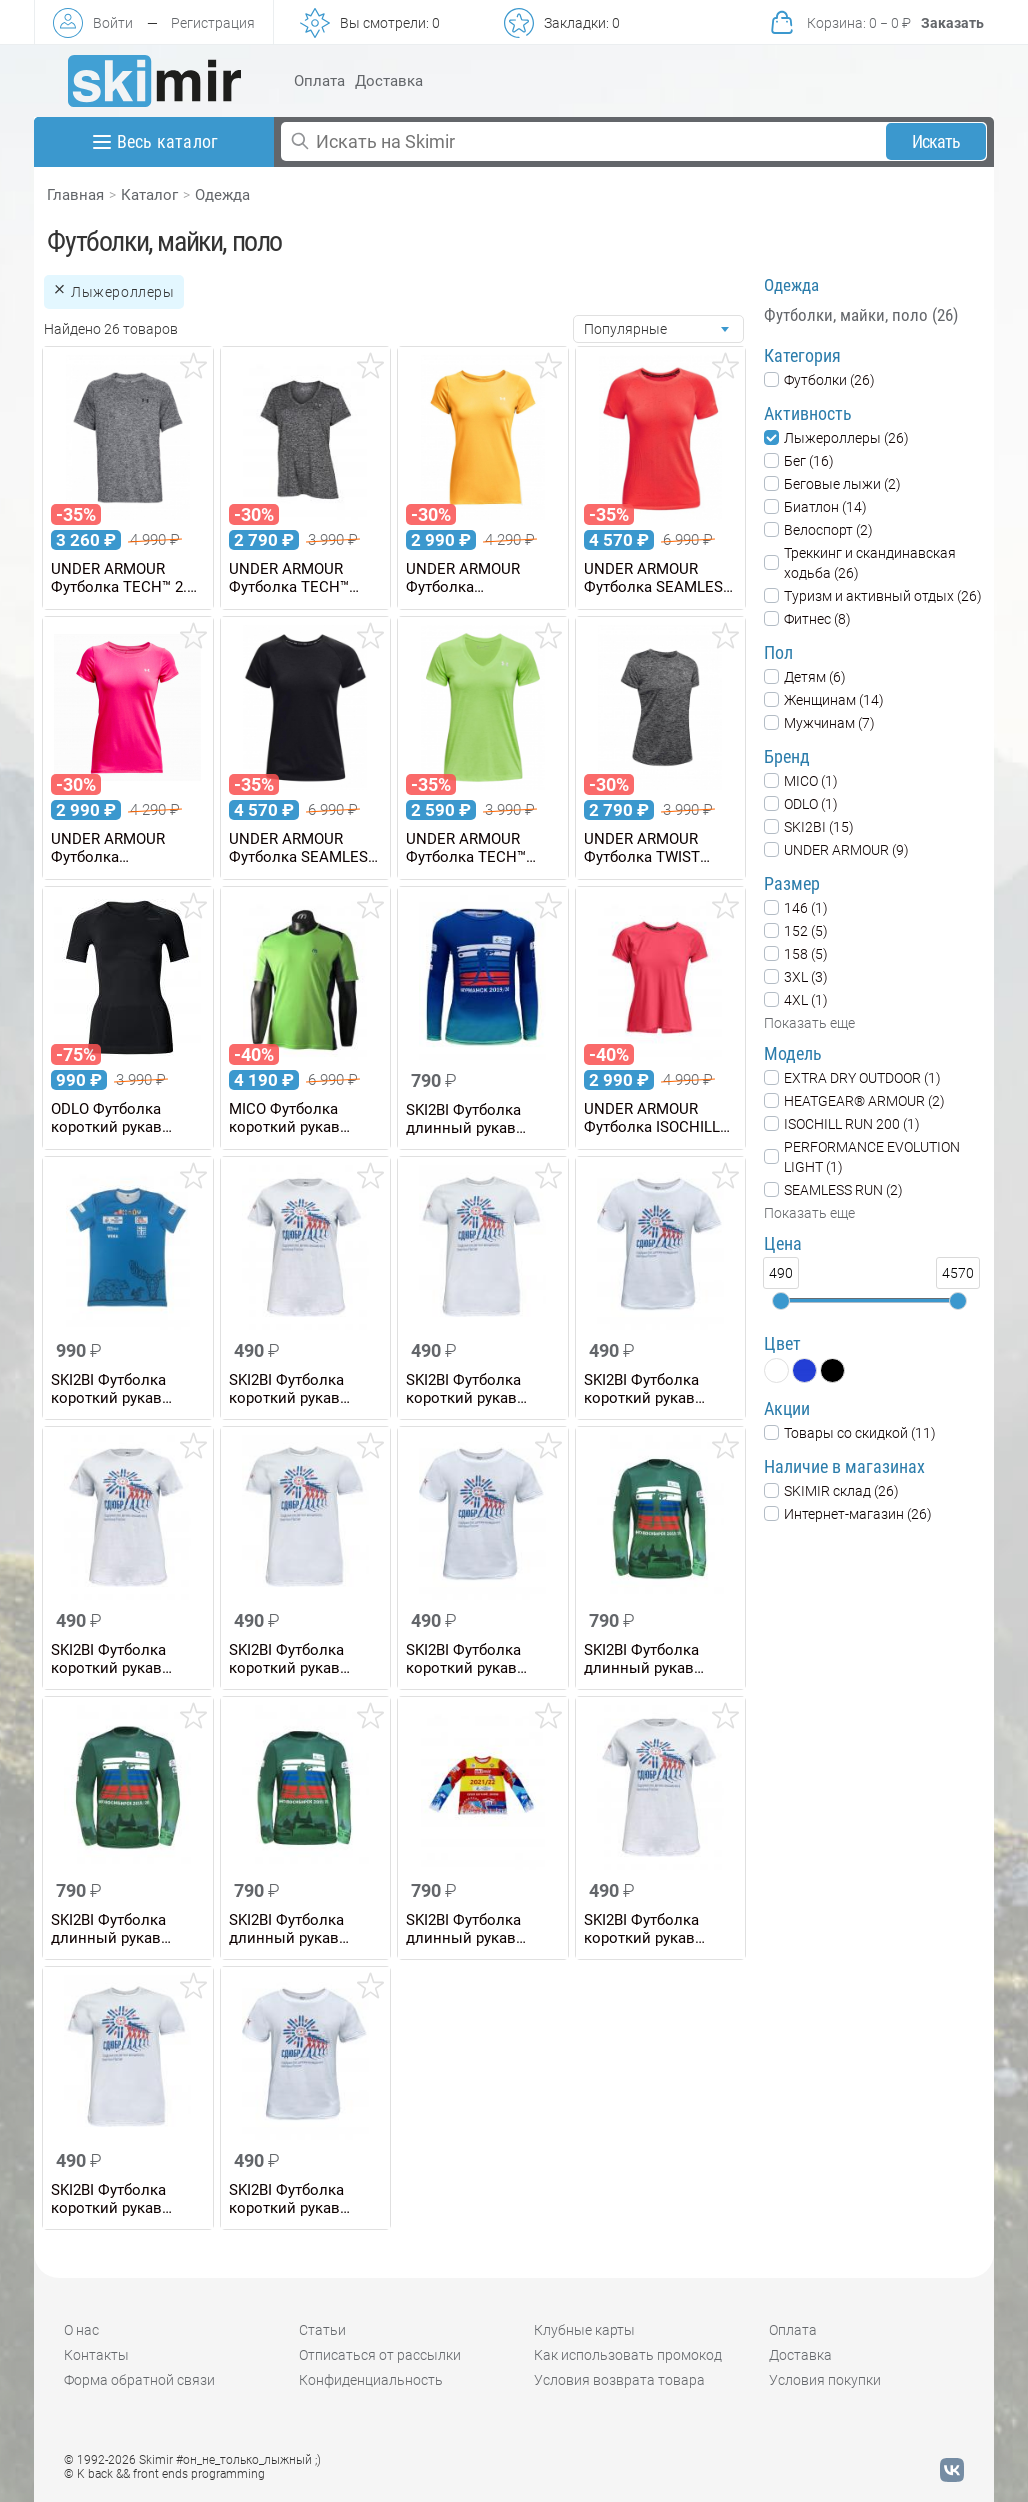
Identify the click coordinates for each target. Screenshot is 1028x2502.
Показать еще (809, 1023)
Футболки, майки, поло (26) (861, 315)
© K (164, 2474)
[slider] (781, 1301)
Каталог (149, 195)
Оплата (319, 81)
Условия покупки (825, 2380)
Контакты (96, 2355)
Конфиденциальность (371, 2380)
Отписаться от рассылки (380, 2355)
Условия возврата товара (619, 2380)
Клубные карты (584, 2330)
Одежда (222, 195)
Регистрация (213, 23)
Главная (75, 195)
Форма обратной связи (139, 2380)
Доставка (389, 81)
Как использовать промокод (628, 2355)
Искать (936, 141)
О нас (81, 2330)
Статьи (322, 2330)
